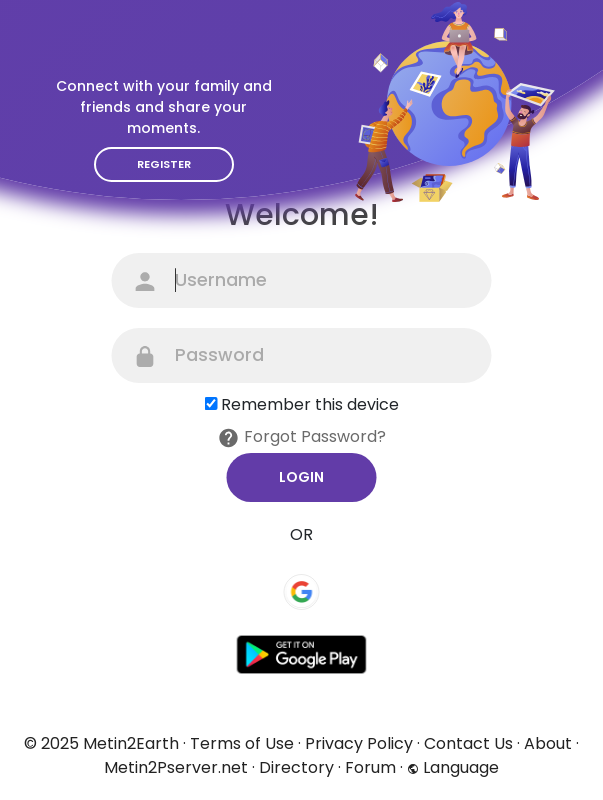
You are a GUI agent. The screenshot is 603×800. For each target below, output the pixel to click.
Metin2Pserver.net (176, 767)
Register (164, 164)
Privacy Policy (359, 743)
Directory (296, 767)
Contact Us (468, 743)
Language (453, 767)
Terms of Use (242, 743)
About (548, 743)
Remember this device (310, 404)
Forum (370, 767)
